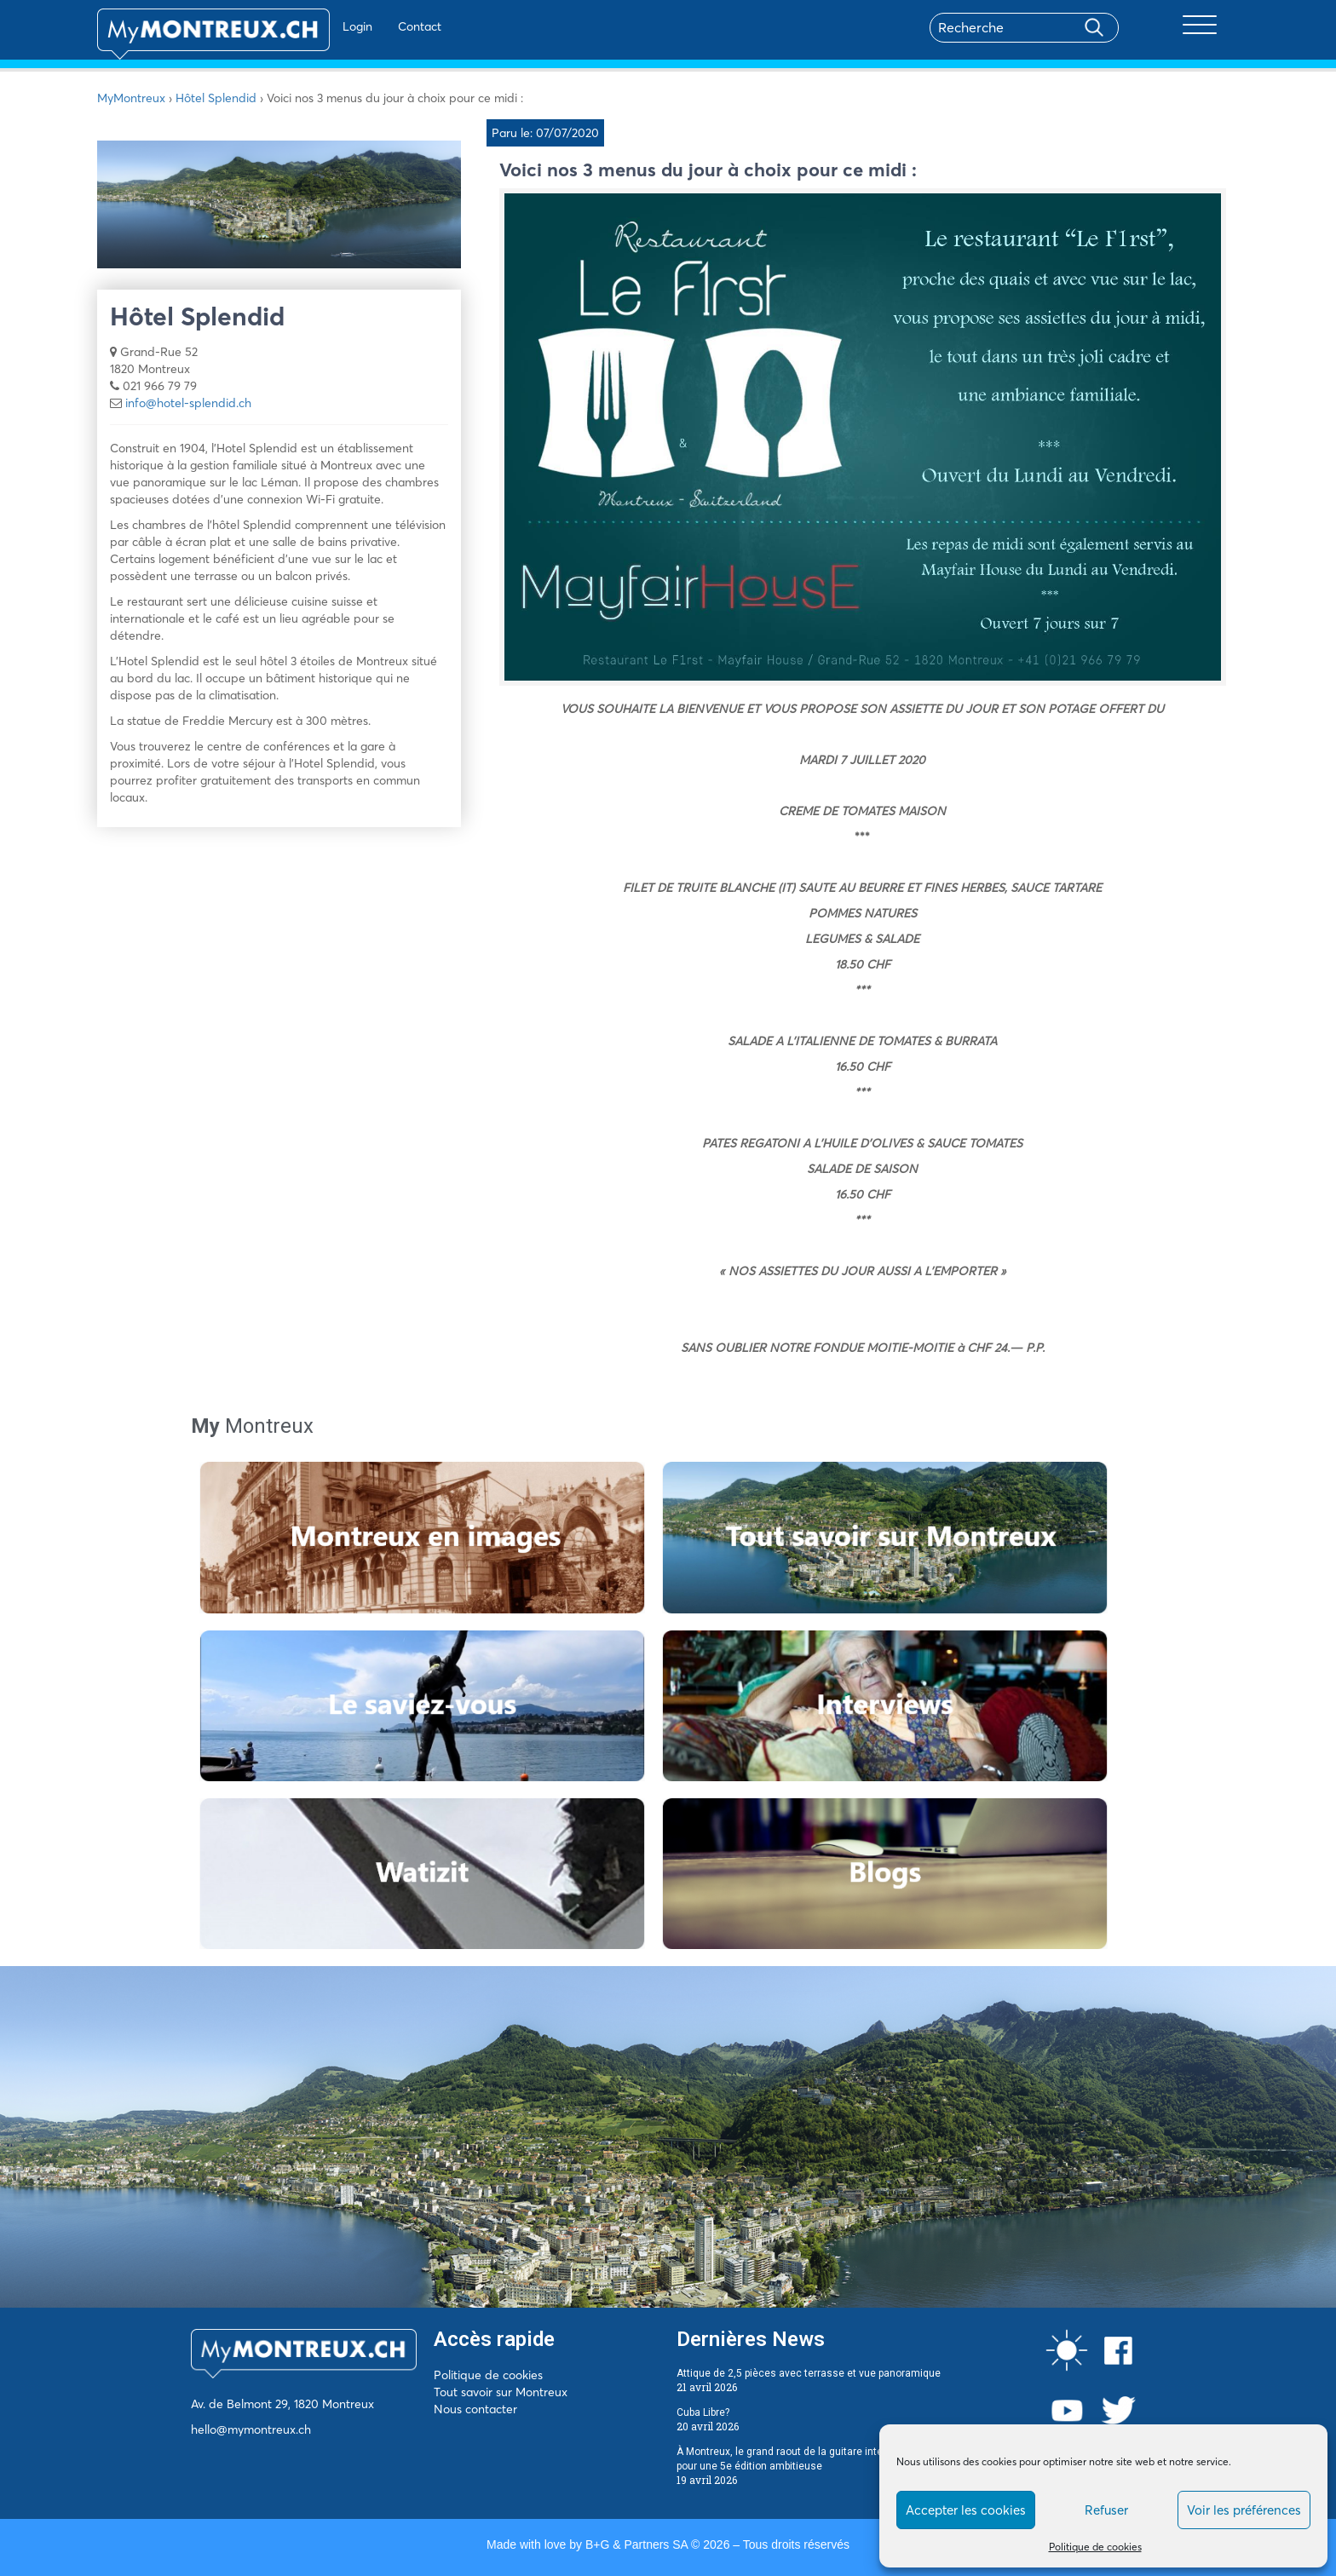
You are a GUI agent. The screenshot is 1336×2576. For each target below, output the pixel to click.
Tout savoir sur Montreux (500, 2392)
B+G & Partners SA (636, 2544)
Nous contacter (475, 2409)
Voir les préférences (1244, 2510)
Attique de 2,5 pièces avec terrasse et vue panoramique (809, 2373)
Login (306, 26)
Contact (368, 26)
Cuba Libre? (703, 2412)
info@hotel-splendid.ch (188, 403)
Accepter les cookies (966, 2510)
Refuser (1106, 2510)
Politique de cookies (1095, 2546)
